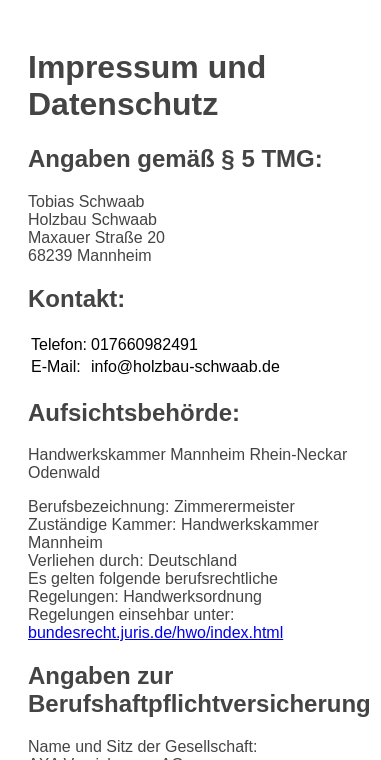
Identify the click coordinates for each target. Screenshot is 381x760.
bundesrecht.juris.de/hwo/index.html (155, 632)
